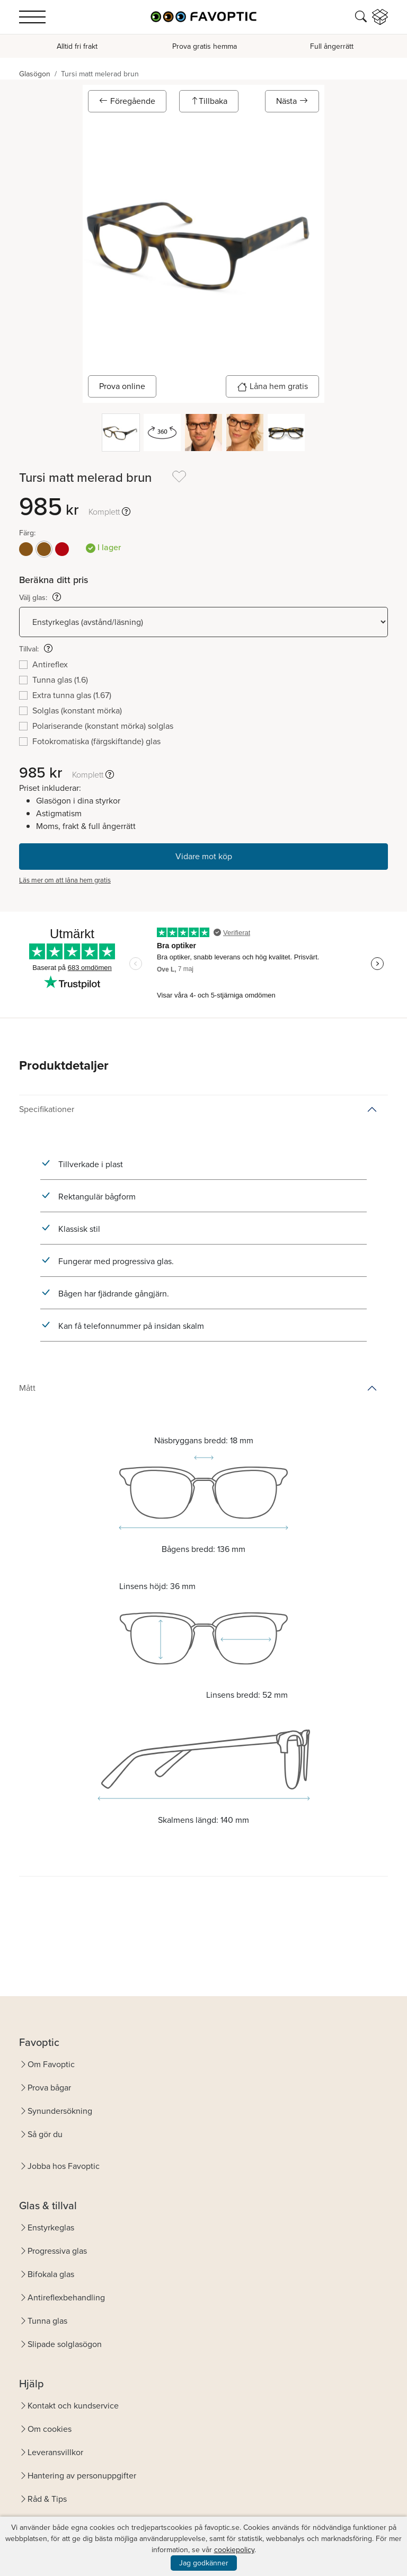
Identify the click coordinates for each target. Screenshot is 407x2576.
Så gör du (45, 2134)
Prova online (122, 386)
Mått (27, 1388)
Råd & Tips (47, 2499)
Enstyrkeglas (51, 2227)
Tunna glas (47, 2321)
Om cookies (50, 2429)
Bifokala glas (51, 2274)
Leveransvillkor (55, 2452)
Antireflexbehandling (66, 2297)
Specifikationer (46, 1109)
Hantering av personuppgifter (82, 2475)
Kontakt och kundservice (73, 2405)
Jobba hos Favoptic (64, 2166)
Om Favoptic (51, 2064)
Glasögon (34, 74)
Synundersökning (60, 2111)
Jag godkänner (203, 2563)
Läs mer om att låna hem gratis (65, 880)
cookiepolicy (234, 2549)
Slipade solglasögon (65, 2344)
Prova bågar (49, 2087)
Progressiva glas (57, 2251)
